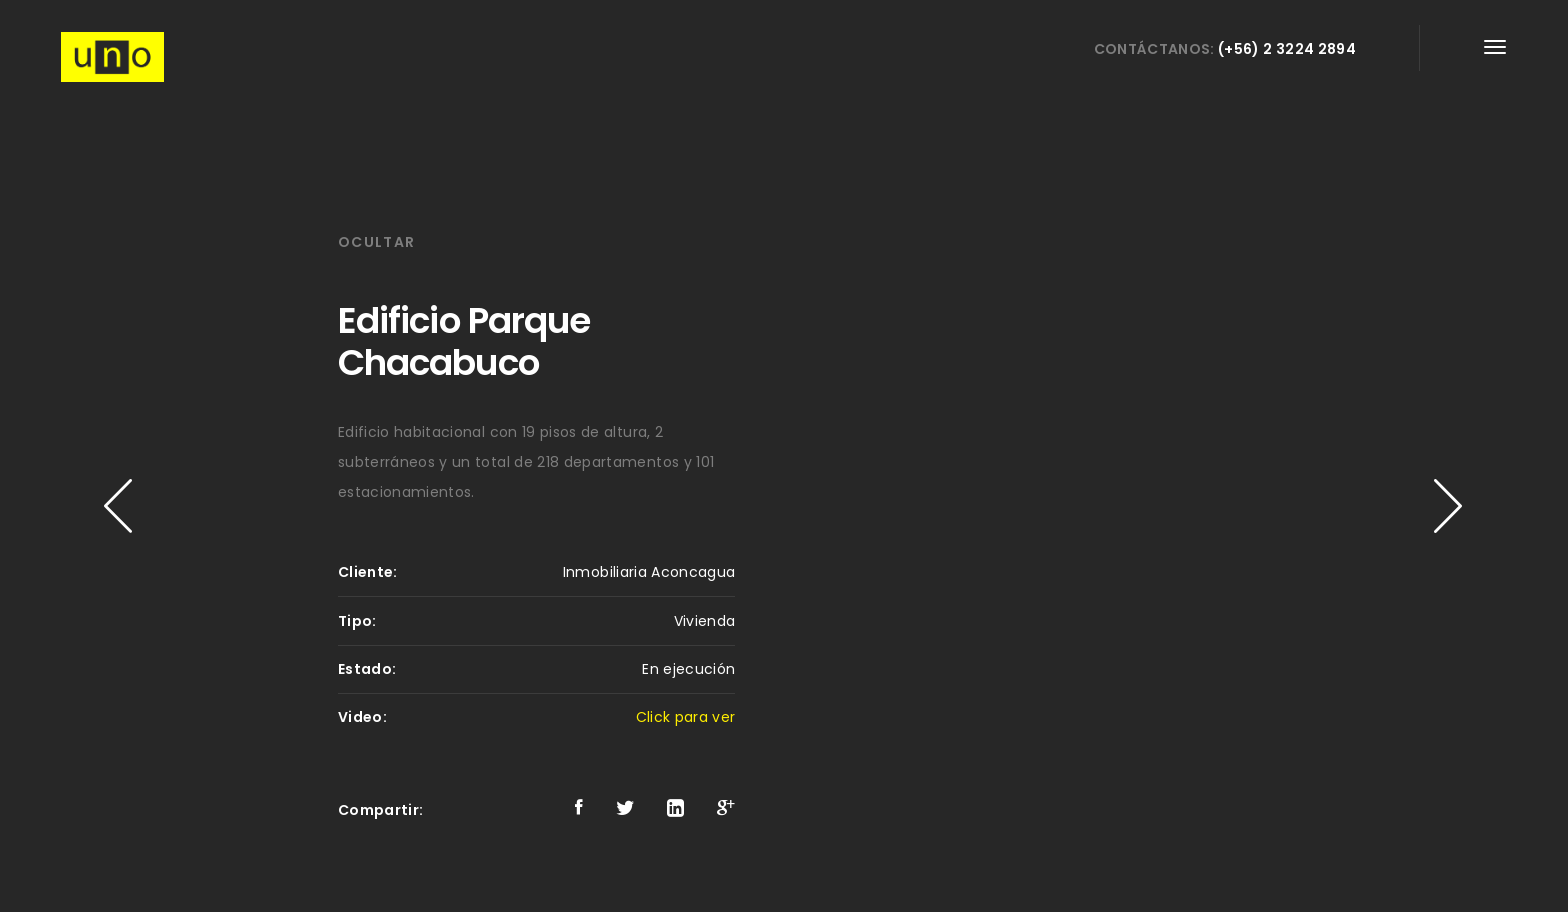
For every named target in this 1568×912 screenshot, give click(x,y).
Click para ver (686, 717)
